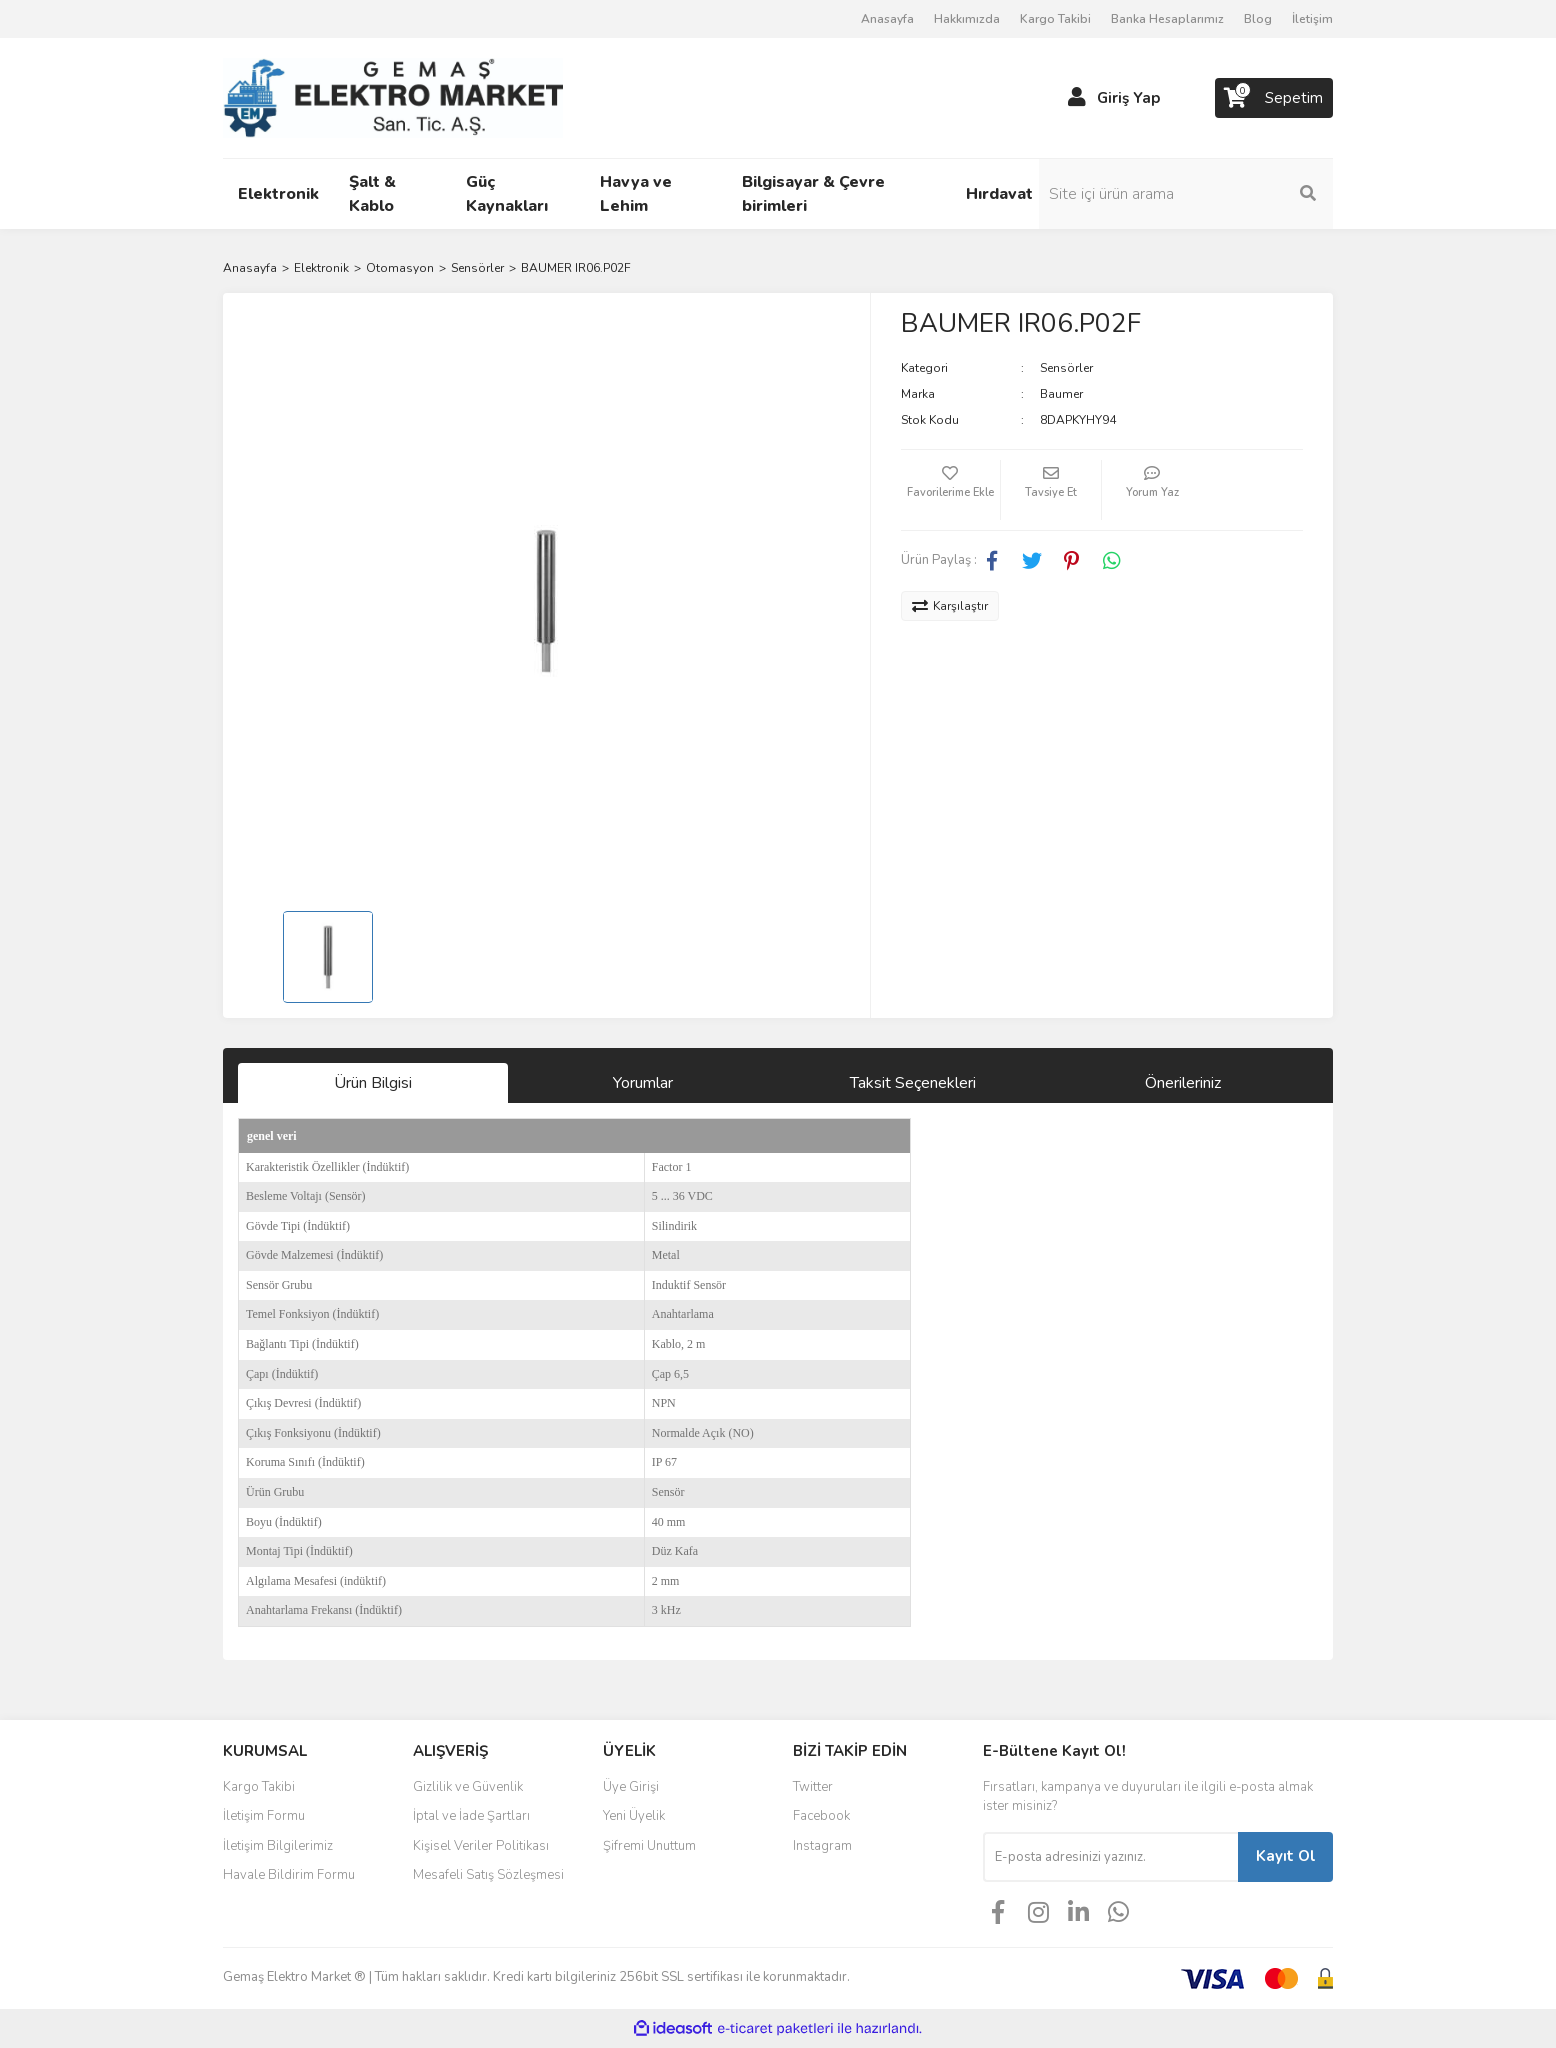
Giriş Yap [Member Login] (1128, 98)
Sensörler (1066, 368)
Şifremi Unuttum (649, 1846)
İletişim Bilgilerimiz (278, 1846)
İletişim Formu (264, 1816)
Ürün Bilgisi (373, 1083)
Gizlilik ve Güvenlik (468, 1787)
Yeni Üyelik (634, 1816)
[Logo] (393, 97)
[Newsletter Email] (1110, 1857)
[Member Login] (1077, 98)
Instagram (822, 1846)
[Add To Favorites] (951, 490)
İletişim (1312, 19)
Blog (1258, 19)
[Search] (1198, 194)
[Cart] (1274, 98)
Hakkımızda (967, 19)
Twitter (813, 1787)
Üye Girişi (631, 1787)
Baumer (1061, 394)
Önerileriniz (1183, 1083)
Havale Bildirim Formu (289, 1875)
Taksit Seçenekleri (913, 1083)
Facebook (821, 1816)
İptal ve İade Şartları (471, 1816)
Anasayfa (887, 19)
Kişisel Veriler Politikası (481, 1846)
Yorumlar (643, 1083)
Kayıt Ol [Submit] (1286, 1856)
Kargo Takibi (1055, 19)
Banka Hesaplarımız (1167, 19)
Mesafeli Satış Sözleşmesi (488, 1875)
